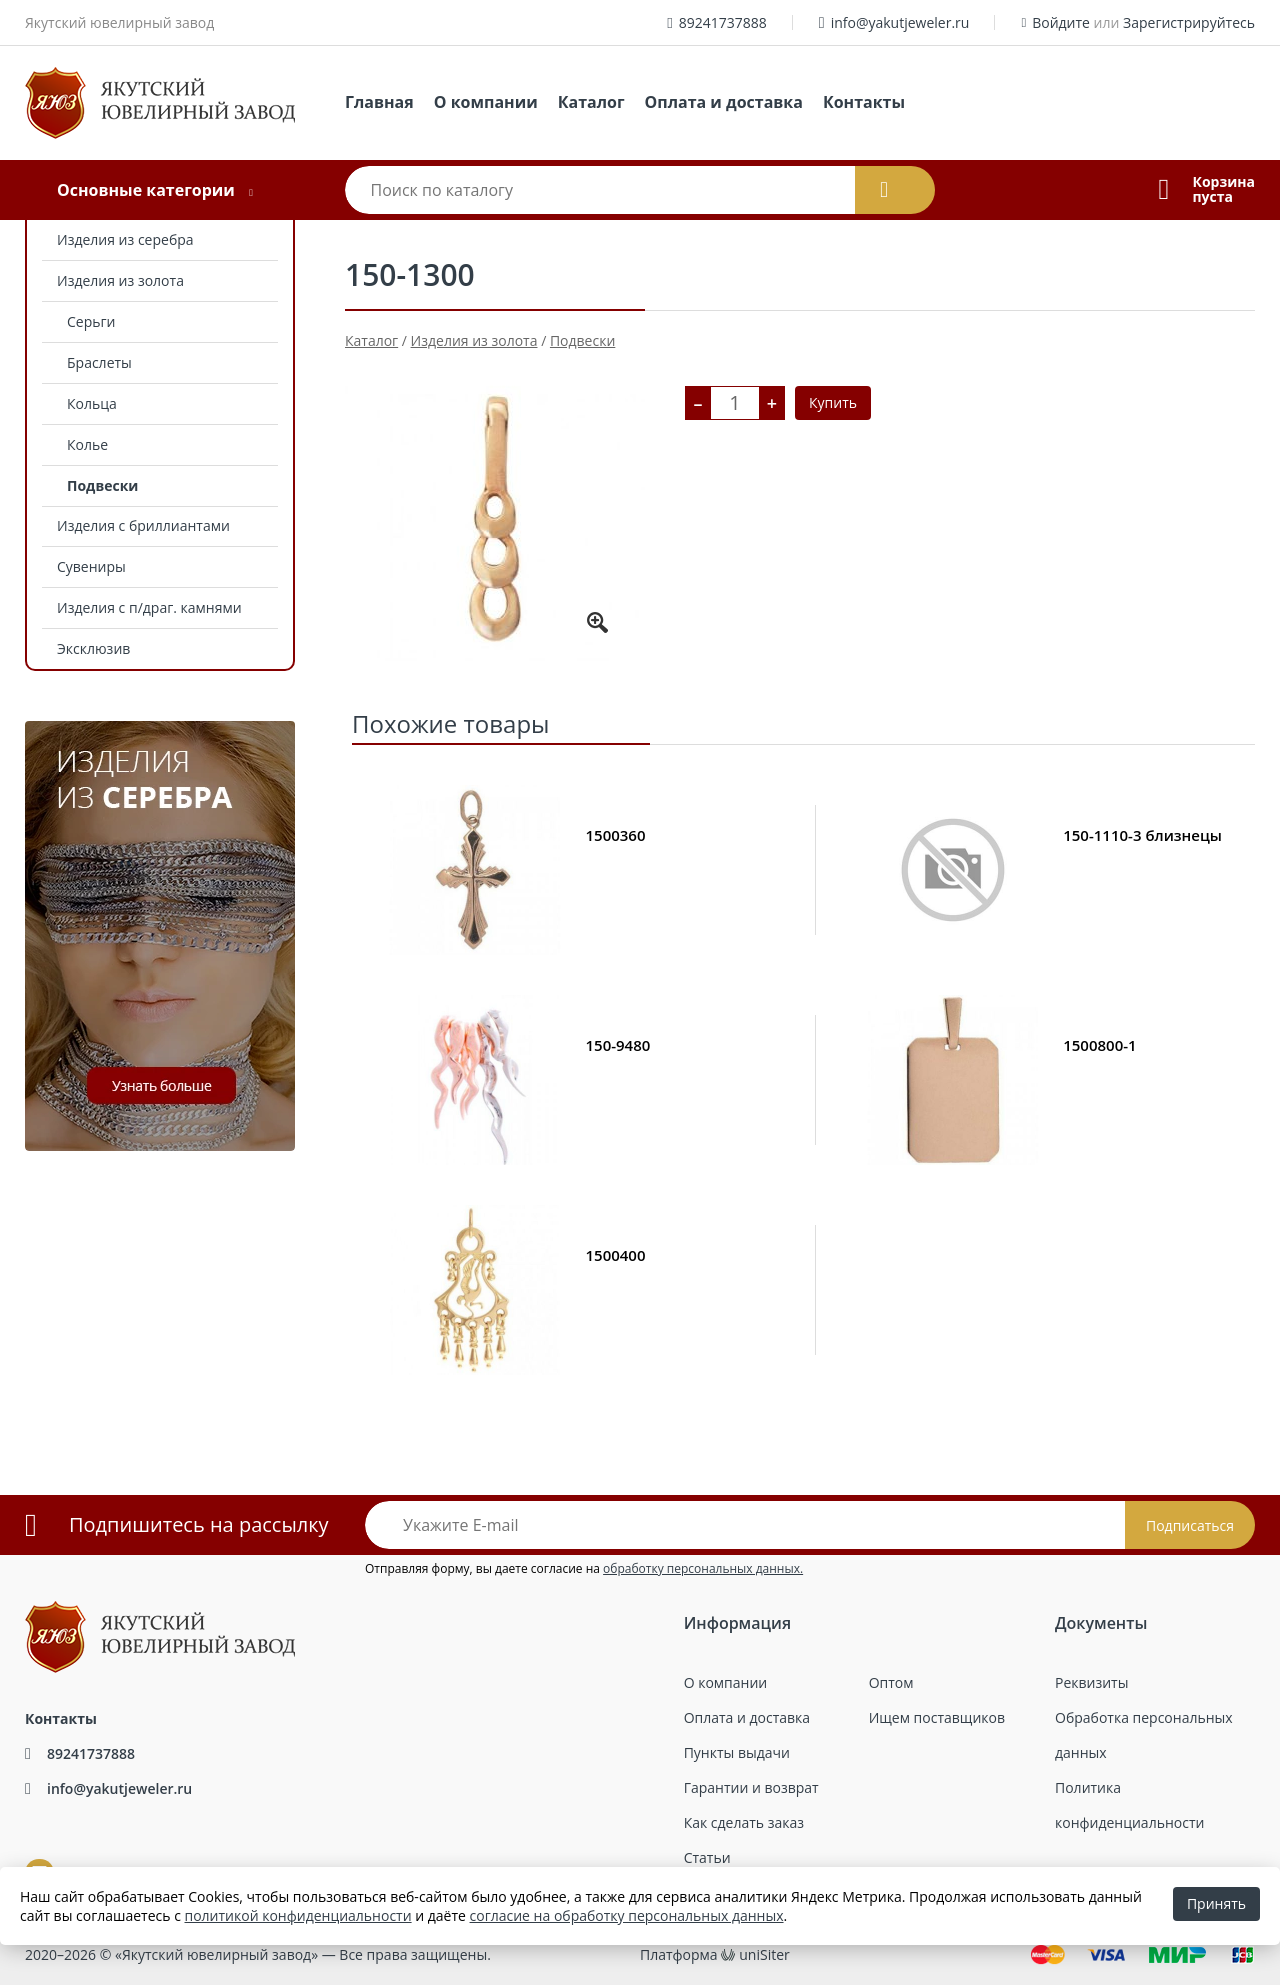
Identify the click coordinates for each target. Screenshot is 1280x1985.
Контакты (864, 102)
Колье (87, 444)
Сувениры (91, 566)
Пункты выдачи (737, 1752)
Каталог (591, 102)
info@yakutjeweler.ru (900, 22)
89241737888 (723, 22)
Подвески (102, 485)
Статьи (707, 1857)
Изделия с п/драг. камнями (149, 607)
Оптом (891, 1682)
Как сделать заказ (744, 1822)
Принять (1216, 1903)
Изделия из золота (120, 280)
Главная (379, 102)
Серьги (91, 321)
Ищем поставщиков (937, 1717)
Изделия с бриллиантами (143, 525)
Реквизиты (1091, 1682)
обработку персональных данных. (703, 1568)
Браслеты (99, 362)
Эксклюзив (93, 648)
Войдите (1061, 22)
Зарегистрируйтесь (1189, 22)
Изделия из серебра (125, 239)
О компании (486, 102)
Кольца (92, 403)
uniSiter (764, 1954)
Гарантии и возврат (751, 1787)
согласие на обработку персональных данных (627, 1915)
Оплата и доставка (724, 102)
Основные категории (146, 190)
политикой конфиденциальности (298, 1915)
